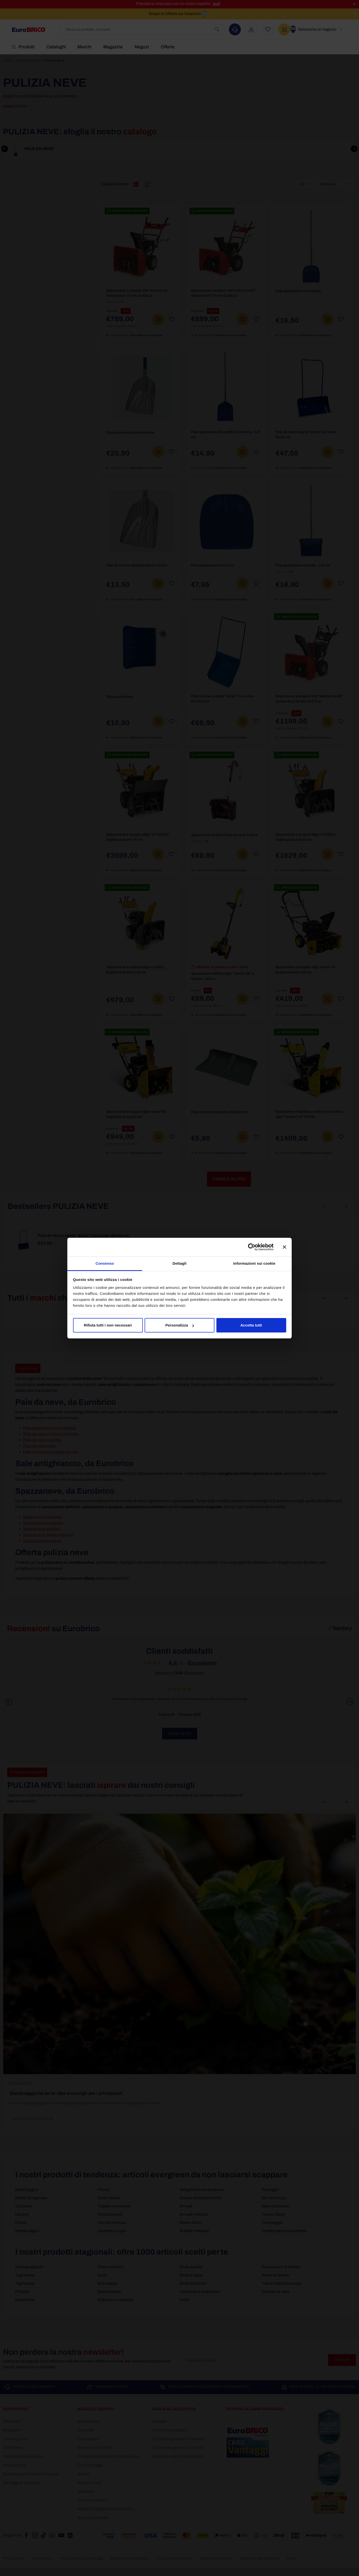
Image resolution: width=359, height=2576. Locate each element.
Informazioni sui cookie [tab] (254, 1263)
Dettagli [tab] (179, 1263)
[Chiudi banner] (284, 1247)
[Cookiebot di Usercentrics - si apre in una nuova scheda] (251, 1247)
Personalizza (179, 1325)
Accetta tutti (251, 1325)
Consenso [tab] (104, 1263)
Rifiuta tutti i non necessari (108, 1325)
